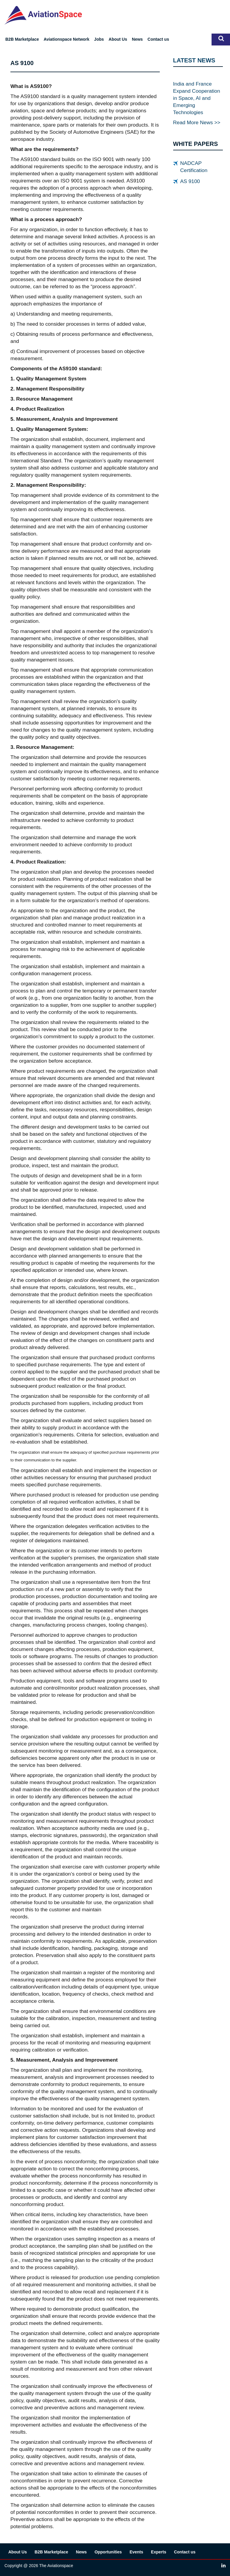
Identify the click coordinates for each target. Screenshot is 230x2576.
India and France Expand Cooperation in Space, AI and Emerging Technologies (196, 98)
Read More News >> (196, 122)
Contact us (158, 39)
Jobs (99, 39)
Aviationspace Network (67, 39)
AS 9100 (190, 181)
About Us (118, 39)
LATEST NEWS (194, 60)
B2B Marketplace (22, 39)
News (137, 39)
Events (136, 2552)
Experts (158, 2552)
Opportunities (108, 2552)
